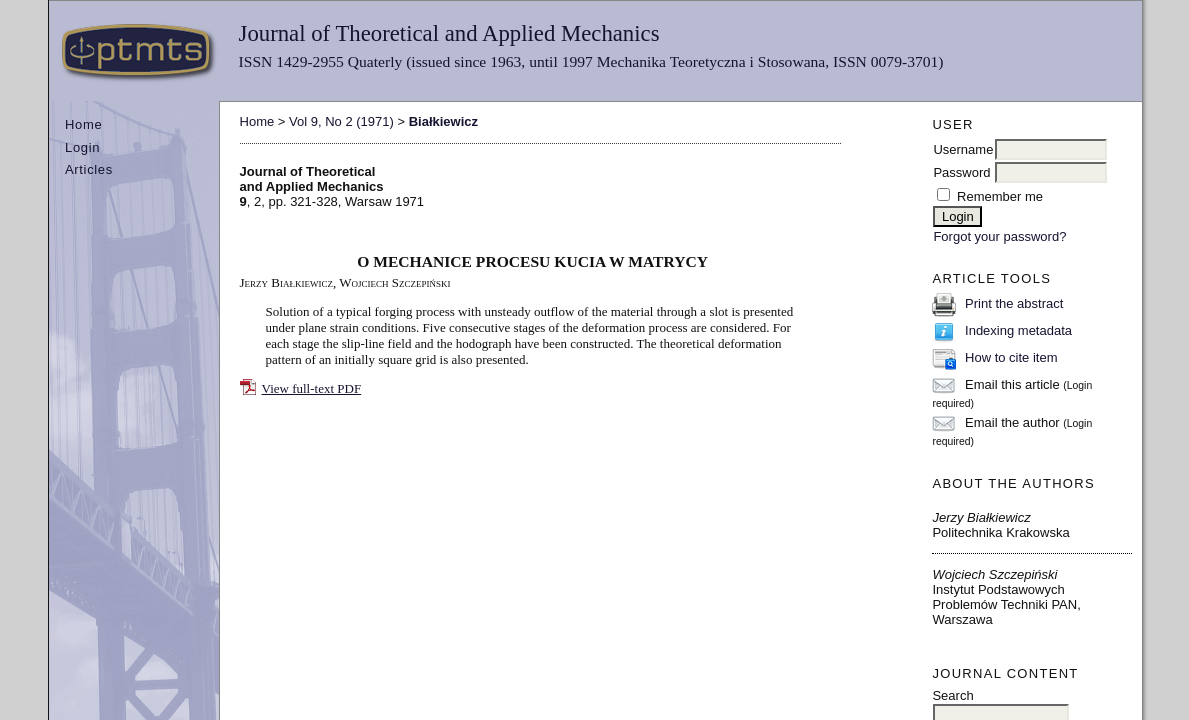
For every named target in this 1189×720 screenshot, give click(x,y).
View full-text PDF (312, 388)
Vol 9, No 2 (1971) (341, 121)
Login (82, 147)
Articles (89, 169)
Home (83, 124)
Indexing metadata (1018, 330)
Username (963, 149)
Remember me (1000, 196)
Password (961, 172)
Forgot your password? (999, 236)
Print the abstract (1014, 303)
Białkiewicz (443, 121)
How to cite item (1011, 357)
